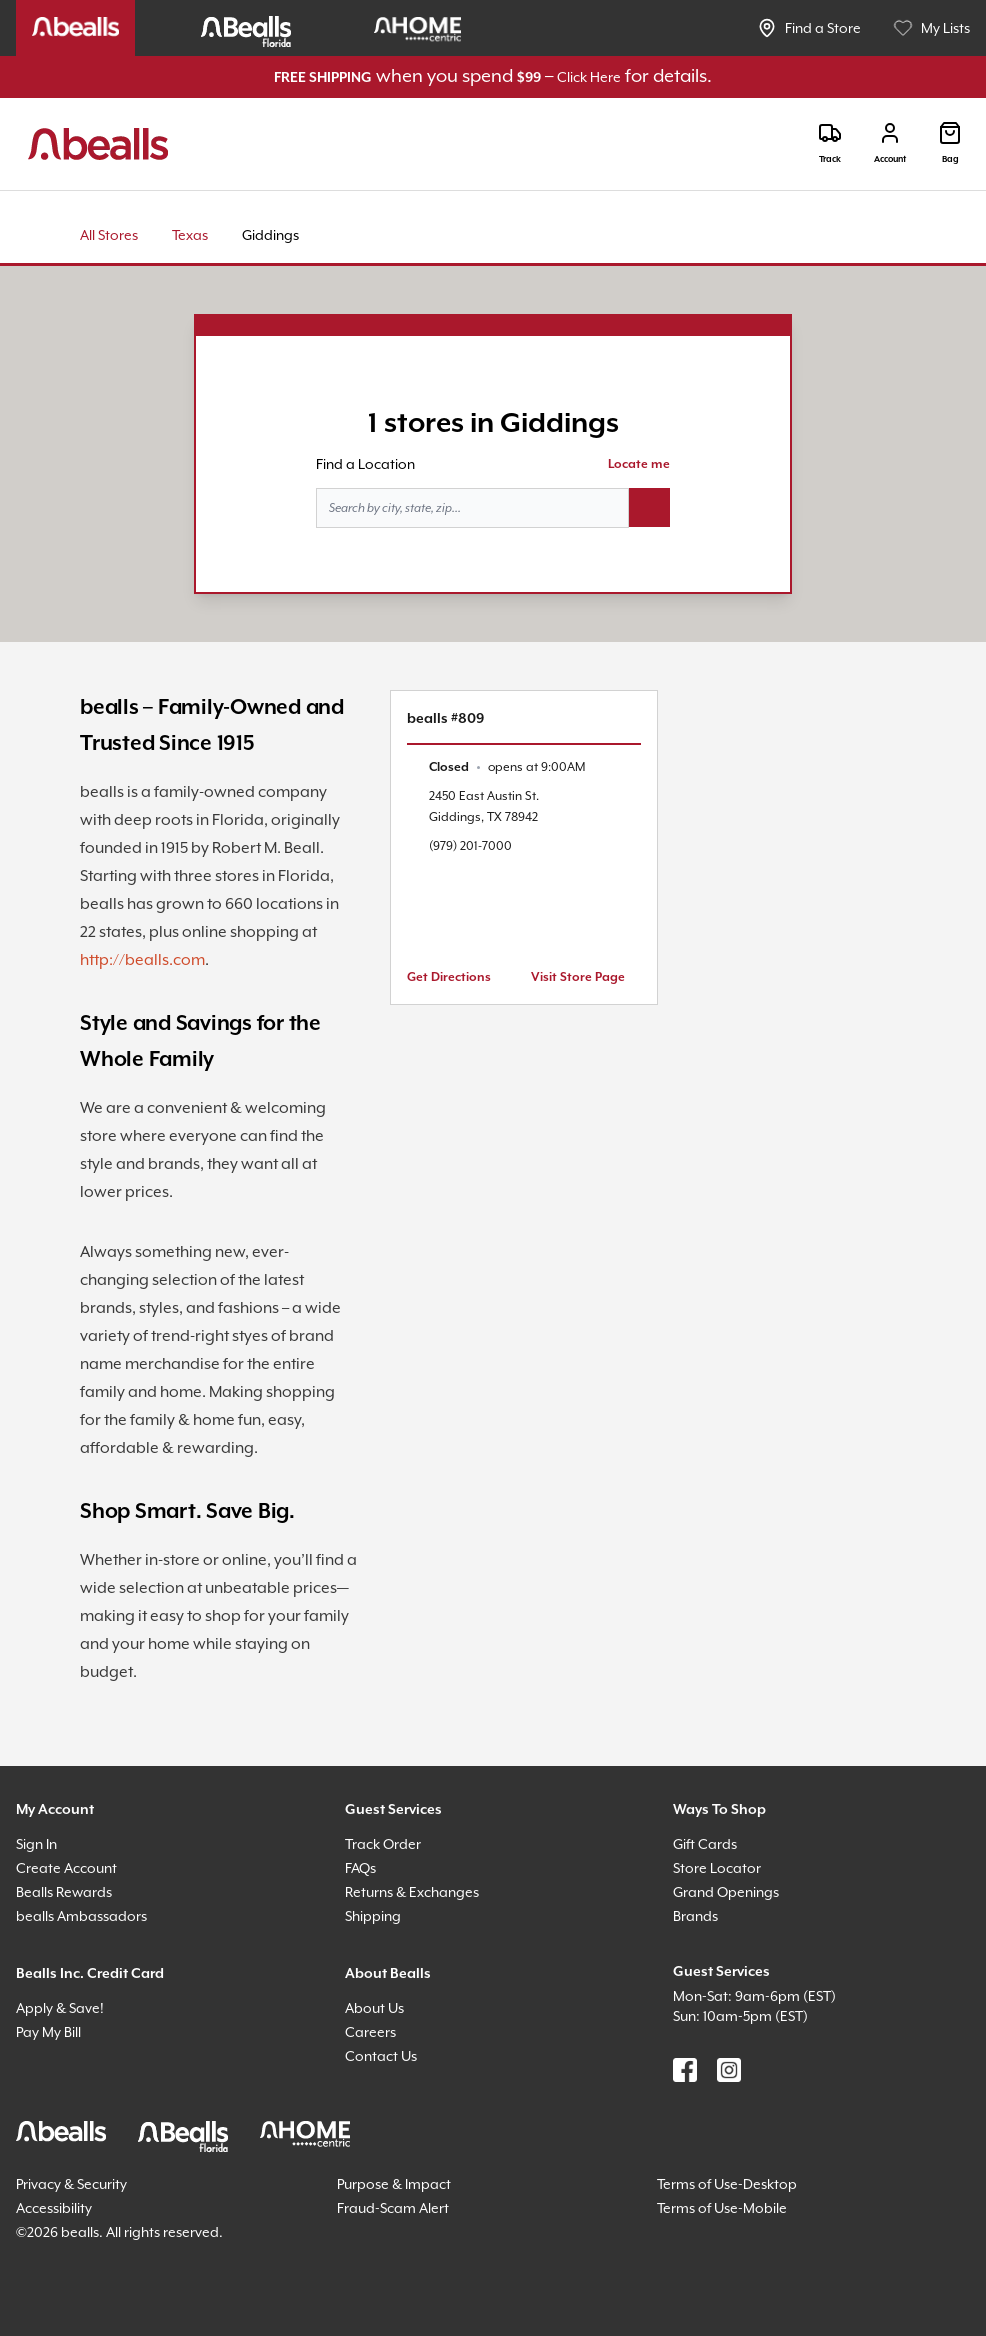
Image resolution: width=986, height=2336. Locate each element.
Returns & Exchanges (412, 1892)
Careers (370, 2032)
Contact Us (381, 2056)
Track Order (383, 1844)
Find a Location (365, 464)
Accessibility (54, 2208)
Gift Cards (705, 1844)
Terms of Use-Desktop (727, 2184)
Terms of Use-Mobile (722, 2208)
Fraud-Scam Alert (393, 2208)
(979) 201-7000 (470, 846)
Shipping (373, 1916)
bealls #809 (445, 719)
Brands (695, 1916)
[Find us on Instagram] (729, 2070)
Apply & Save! (60, 2008)
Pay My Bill (48, 2032)
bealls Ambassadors (81, 1916)
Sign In (36, 1844)
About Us (374, 2008)
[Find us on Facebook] (685, 2070)
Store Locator (717, 1868)
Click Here (589, 77)
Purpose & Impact (394, 2184)
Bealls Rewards (64, 1892)
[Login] (890, 143)
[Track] (830, 143)
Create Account (66, 1868)
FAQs (360, 1868)
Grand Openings (726, 1892)
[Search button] (649, 508)
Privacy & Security (71, 2184)
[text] (507, 767)
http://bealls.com (142, 960)
